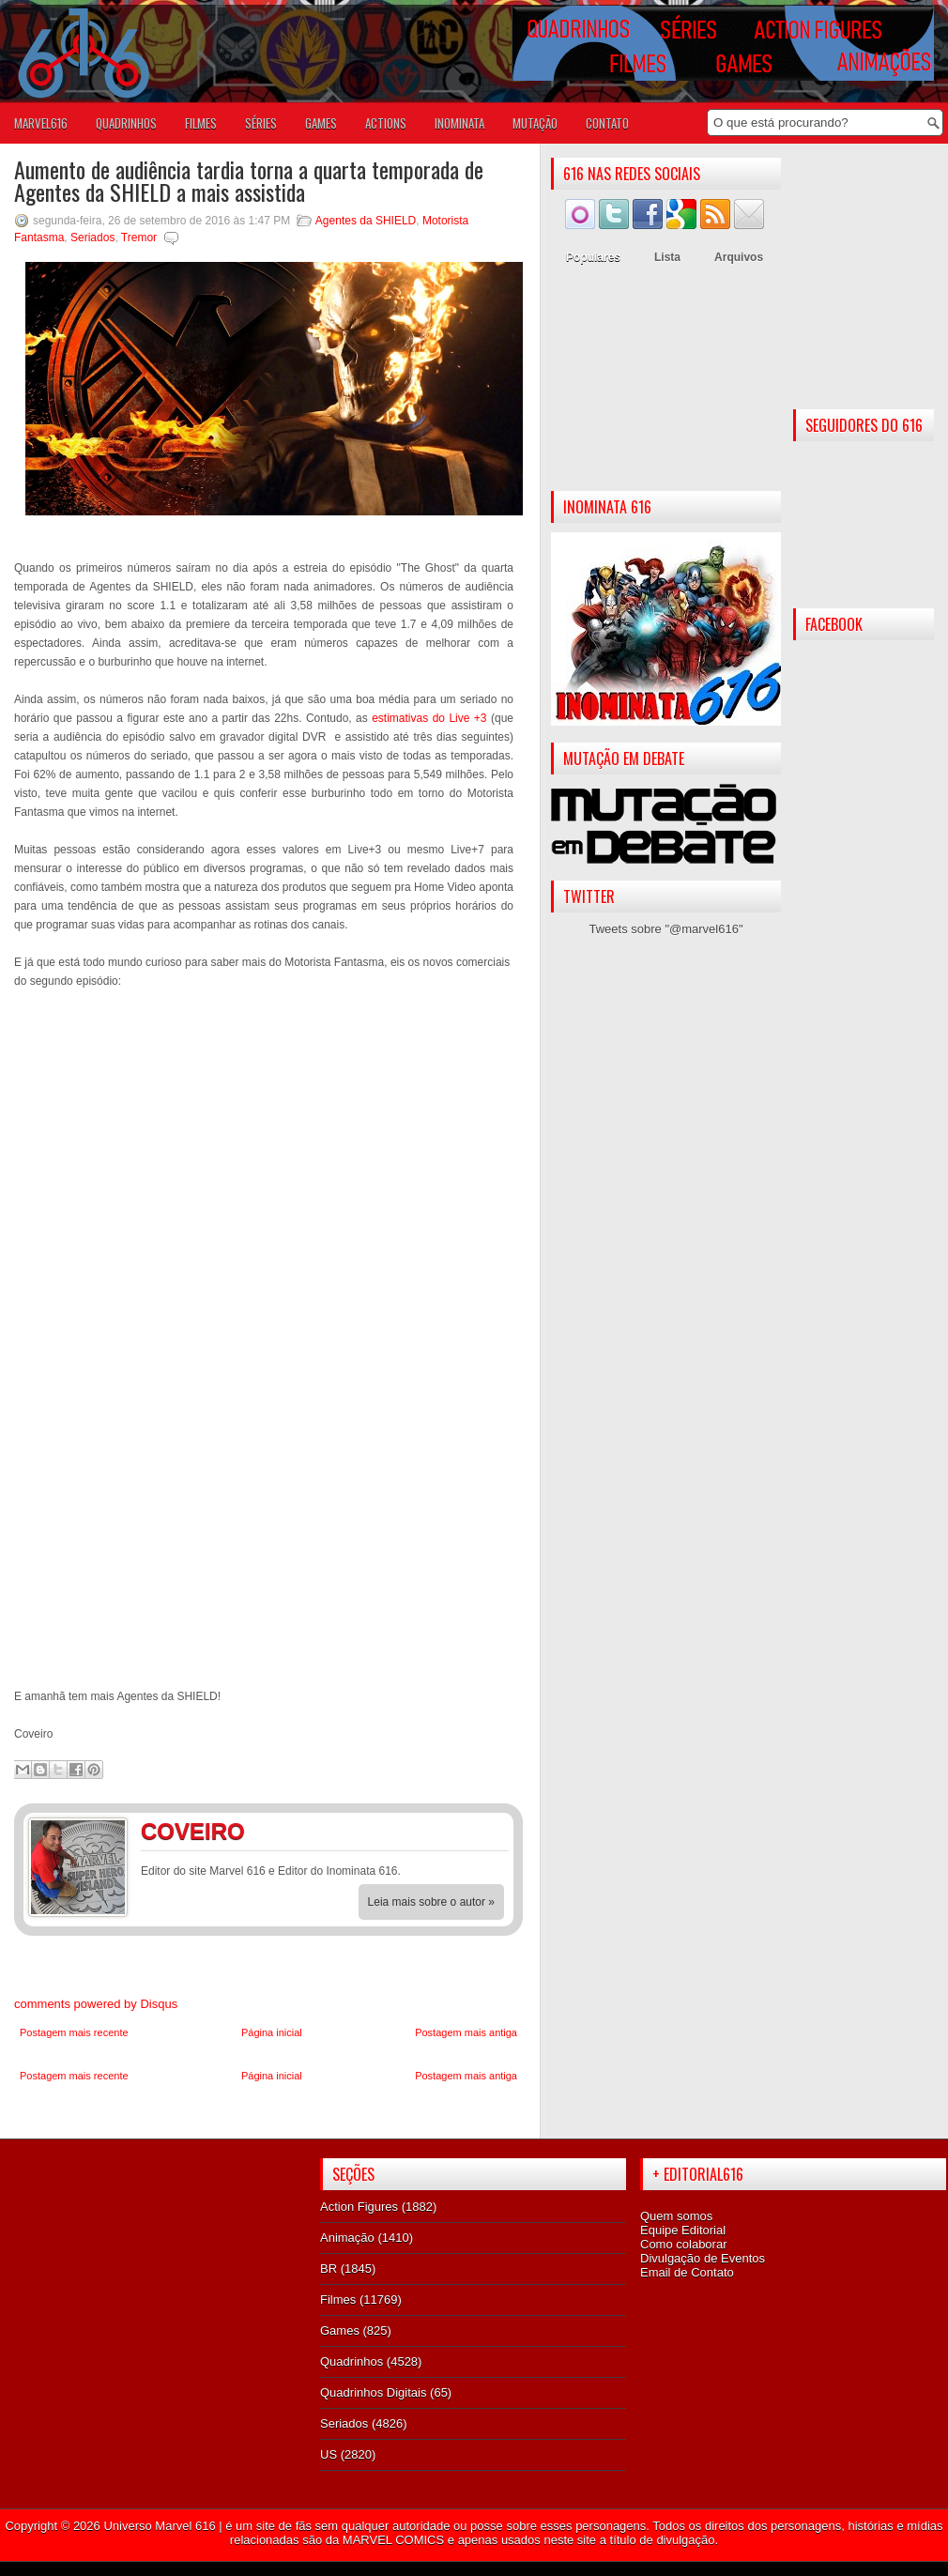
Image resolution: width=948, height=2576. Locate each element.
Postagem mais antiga (466, 2032)
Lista (667, 257)
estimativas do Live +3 (429, 718)
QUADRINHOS (126, 123)
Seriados (92, 237)
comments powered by (95, 2004)
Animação (347, 2238)
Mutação (535, 123)
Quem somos (676, 2216)
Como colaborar (683, 2244)
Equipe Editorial (683, 2230)
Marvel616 (41, 123)
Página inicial (271, 2032)
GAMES (321, 123)
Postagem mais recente (74, 2032)
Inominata (459, 123)
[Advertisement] (666, 383)
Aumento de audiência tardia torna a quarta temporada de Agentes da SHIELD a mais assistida (248, 180)
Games (339, 2330)
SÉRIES (261, 123)
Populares (593, 257)
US (328, 2454)
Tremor (139, 237)
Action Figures (359, 2207)
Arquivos (738, 257)
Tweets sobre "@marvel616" (665, 929)
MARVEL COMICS (393, 2540)
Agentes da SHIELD (365, 220)
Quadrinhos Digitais (373, 2392)
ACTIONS (385, 123)
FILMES (201, 123)
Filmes (338, 2299)
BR (328, 2269)
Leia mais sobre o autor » (431, 1902)
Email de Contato (687, 2272)
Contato (607, 123)
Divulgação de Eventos (702, 2258)
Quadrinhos (351, 2361)
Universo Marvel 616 (159, 2526)
